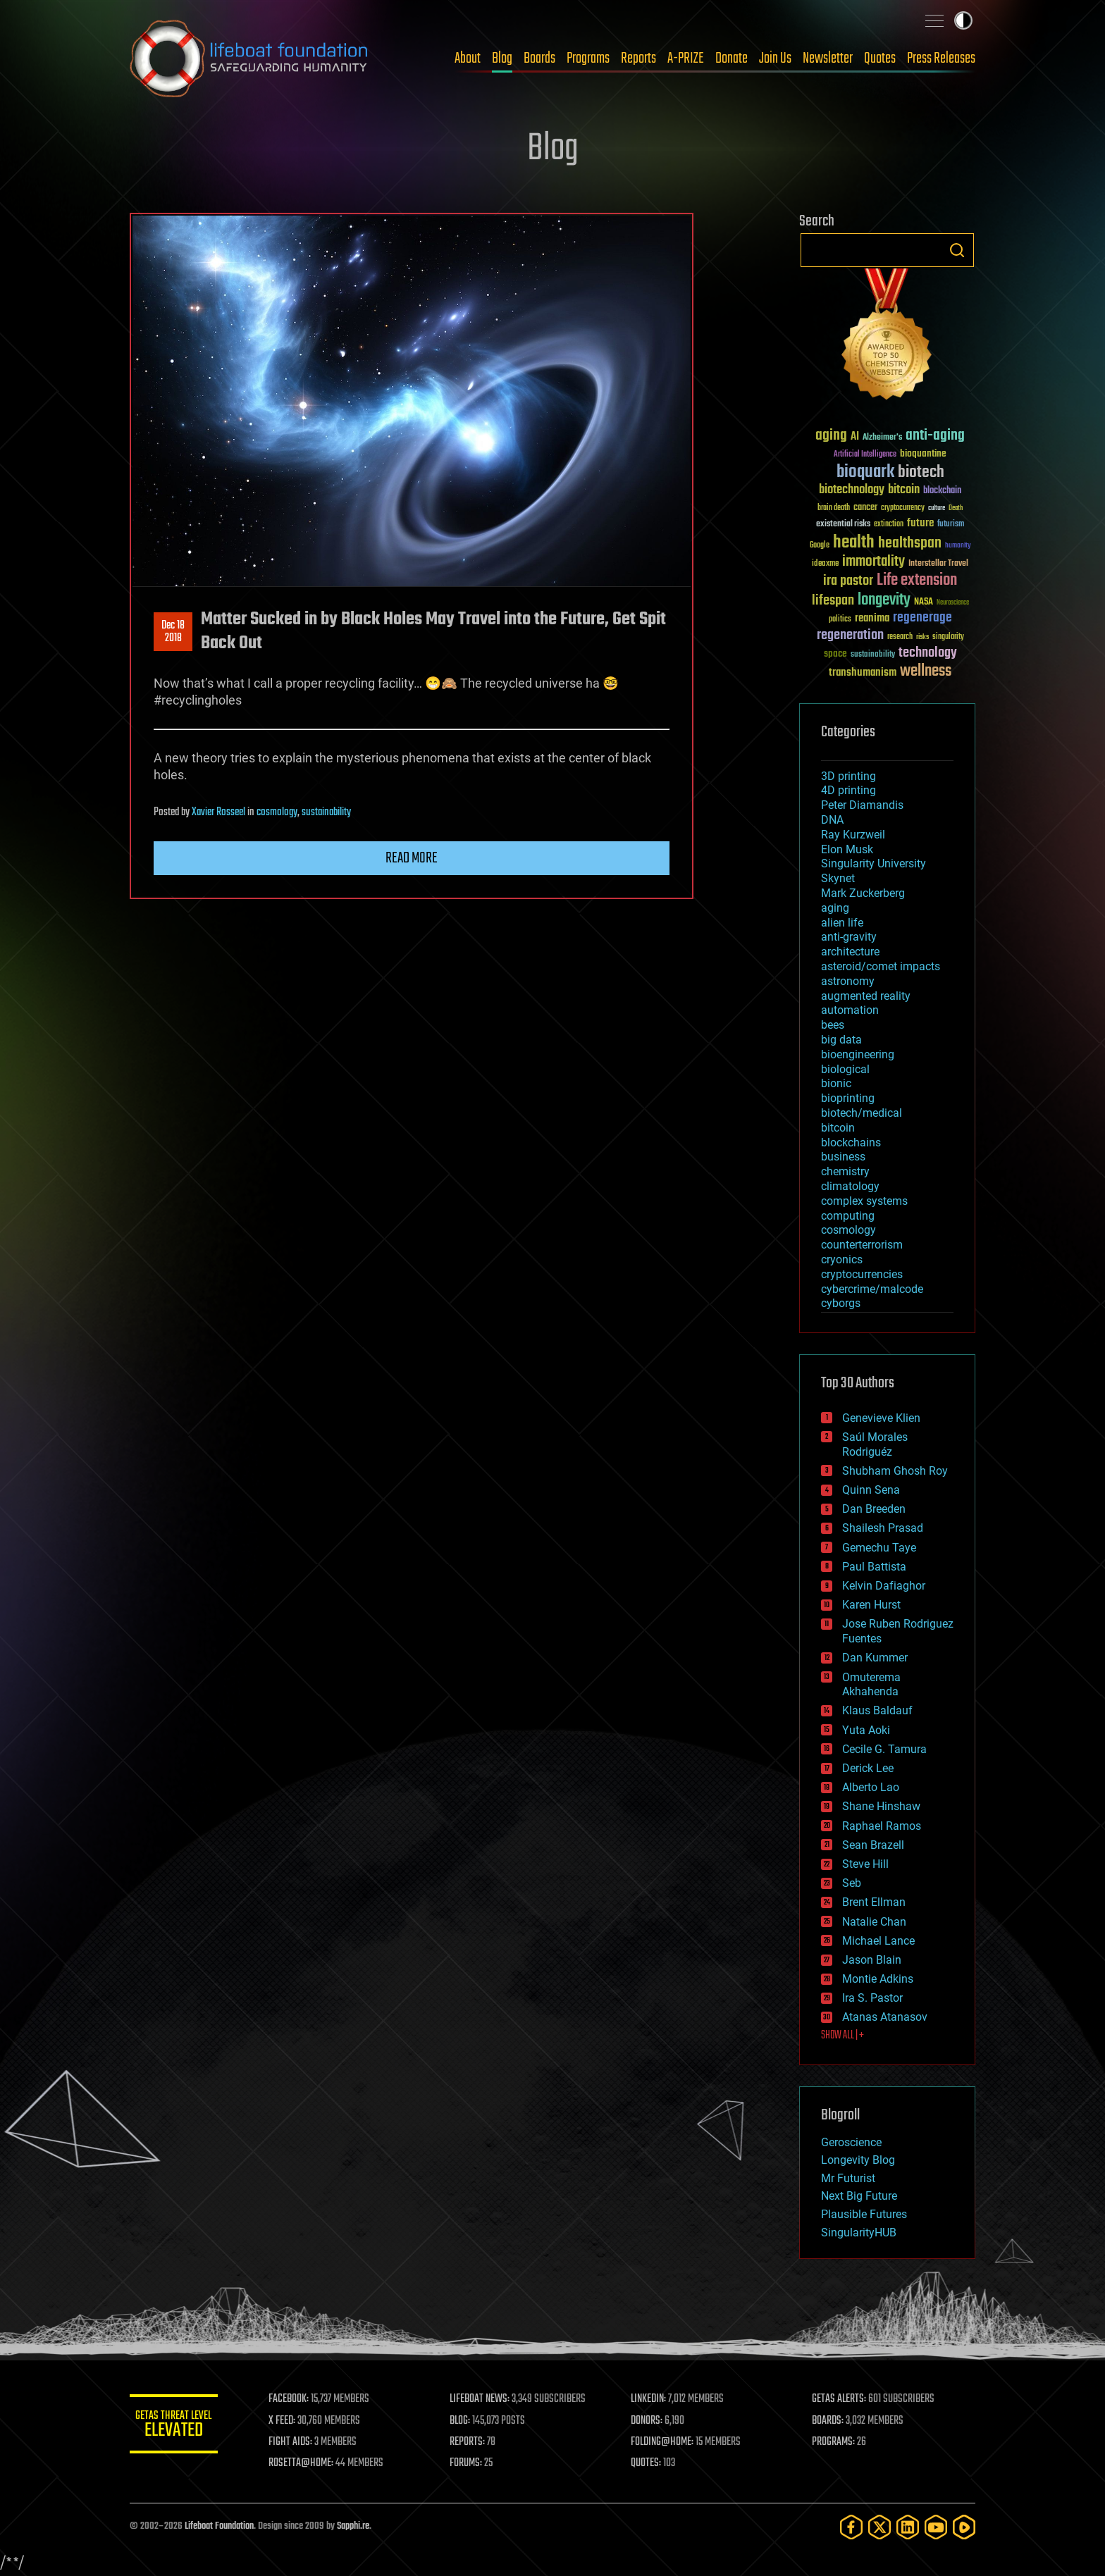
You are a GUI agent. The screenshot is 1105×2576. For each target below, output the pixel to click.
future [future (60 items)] (920, 523)
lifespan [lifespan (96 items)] (833, 601)
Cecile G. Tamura (884, 1749)
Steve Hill (865, 1864)
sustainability (326, 812)
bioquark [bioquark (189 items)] (865, 472)
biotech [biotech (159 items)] (921, 472)
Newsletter (828, 58)
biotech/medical (861, 1113)
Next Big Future (859, 2196)
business (843, 1156)
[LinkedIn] (907, 2527)
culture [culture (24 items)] (936, 508)
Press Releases (941, 58)
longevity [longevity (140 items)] (884, 600)
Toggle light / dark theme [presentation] (963, 20)
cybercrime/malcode (872, 1289)
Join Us (775, 58)
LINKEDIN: (654, 2399)
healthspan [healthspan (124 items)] (910, 543)
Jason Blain (871, 1960)
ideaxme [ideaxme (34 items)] (825, 564)
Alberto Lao (870, 1787)
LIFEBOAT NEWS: (487, 2399)
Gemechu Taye (879, 1547)
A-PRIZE (685, 58)
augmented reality (865, 996)
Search (957, 250)
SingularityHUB (858, 2232)
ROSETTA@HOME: (311, 2463)
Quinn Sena (871, 1490)
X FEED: (292, 2421)
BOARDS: (830, 2421)
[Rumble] (964, 2527)
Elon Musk (847, 849)
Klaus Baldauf (877, 1710)
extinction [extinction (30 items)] (888, 524)
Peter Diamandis (862, 805)
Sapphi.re (353, 2526)
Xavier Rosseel (218, 812)
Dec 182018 (173, 632)
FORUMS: (473, 2463)
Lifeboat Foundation (219, 2526)
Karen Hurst (871, 1604)
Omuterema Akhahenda (871, 1685)
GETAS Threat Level (179, 2426)
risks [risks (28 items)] (922, 637)
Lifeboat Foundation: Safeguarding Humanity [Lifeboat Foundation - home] (249, 58)
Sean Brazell (873, 1845)
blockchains (851, 1142)
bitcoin (838, 1127)
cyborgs (840, 1303)
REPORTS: (475, 2442)
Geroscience (851, 2142)
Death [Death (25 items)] (956, 508)
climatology (850, 1186)
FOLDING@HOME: (667, 2442)
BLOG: (467, 2421)
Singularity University (873, 863)
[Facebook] (851, 2527)
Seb (851, 1883)
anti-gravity (849, 936)
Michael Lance (878, 1941)
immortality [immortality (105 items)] (873, 561)
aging (835, 908)
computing (848, 1215)
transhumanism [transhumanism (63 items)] (862, 672)
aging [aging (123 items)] (831, 436)
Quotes (880, 58)
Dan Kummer (875, 1657)
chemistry (845, 1171)
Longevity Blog (858, 2160)
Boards (539, 58)
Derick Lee (868, 1768)
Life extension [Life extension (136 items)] (917, 580)
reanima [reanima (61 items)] (872, 618)
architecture (850, 951)
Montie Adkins (877, 1979)
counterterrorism (862, 1244)
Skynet (838, 878)
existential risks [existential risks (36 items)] (843, 524)
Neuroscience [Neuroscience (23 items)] (953, 603)
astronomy (848, 981)
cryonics (842, 1259)
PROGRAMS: (836, 2442)
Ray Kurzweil (853, 834)
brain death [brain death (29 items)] (833, 508)
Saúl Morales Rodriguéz (875, 1444)
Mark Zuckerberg (863, 893)
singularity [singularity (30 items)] (948, 637)
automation (850, 1010)
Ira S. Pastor (872, 1998)
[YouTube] (936, 2527)
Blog (502, 58)
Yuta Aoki (866, 1730)
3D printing (848, 776)
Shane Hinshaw (881, 1806)
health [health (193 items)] (854, 543)
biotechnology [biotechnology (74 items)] (851, 490)
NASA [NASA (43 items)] (923, 602)
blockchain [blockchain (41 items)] (942, 491)
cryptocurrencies (862, 1274)
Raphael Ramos (881, 1826)
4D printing (848, 790)
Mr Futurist (848, 2178)
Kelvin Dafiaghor (883, 1585)
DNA (832, 819)
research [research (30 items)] (900, 637)
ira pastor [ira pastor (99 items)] (848, 581)
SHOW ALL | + (842, 2035)
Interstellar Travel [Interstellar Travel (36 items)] (938, 564)
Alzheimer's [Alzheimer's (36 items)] (882, 438)
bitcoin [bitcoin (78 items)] (904, 490)
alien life (842, 922)
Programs (588, 58)
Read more (411, 858)
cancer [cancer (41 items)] (865, 508)
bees (832, 1025)
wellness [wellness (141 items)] (925, 671)
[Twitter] (879, 2527)
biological (845, 1069)
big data (841, 1039)
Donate (731, 58)
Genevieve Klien (881, 1418)
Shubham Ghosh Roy (895, 1471)
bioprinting (848, 1098)
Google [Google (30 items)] (819, 545)
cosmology (277, 812)
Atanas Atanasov (884, 2017)
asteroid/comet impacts (880, 966)
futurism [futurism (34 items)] (950, 525)
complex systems (864, 1201)
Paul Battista (874, 1566)
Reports (638, 58)
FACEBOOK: (299, 2399)
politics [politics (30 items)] (840, 619)
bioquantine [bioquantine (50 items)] (923, 453)
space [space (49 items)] (835, 654)
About (468, 58)
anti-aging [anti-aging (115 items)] (935, 436)
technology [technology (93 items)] (928, 653)
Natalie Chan (874, 1921)
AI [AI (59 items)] (855, 437)
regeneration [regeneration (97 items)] (850, 635)
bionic (836, 1083)
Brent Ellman (874, 1902)
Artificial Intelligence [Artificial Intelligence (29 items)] (865, 454)
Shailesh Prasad (882, 1528)
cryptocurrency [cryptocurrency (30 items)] (903, 508)
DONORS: (652, 2421)
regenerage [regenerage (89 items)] (922, 618)
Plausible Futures (864, 2214)
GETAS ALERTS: (842, 2399)
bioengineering (857, 1054)
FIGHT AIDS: (301, 2442)
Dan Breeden (874, 1509)
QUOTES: (651, 2463)
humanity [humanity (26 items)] (958, 546)
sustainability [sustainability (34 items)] (873, 655)
